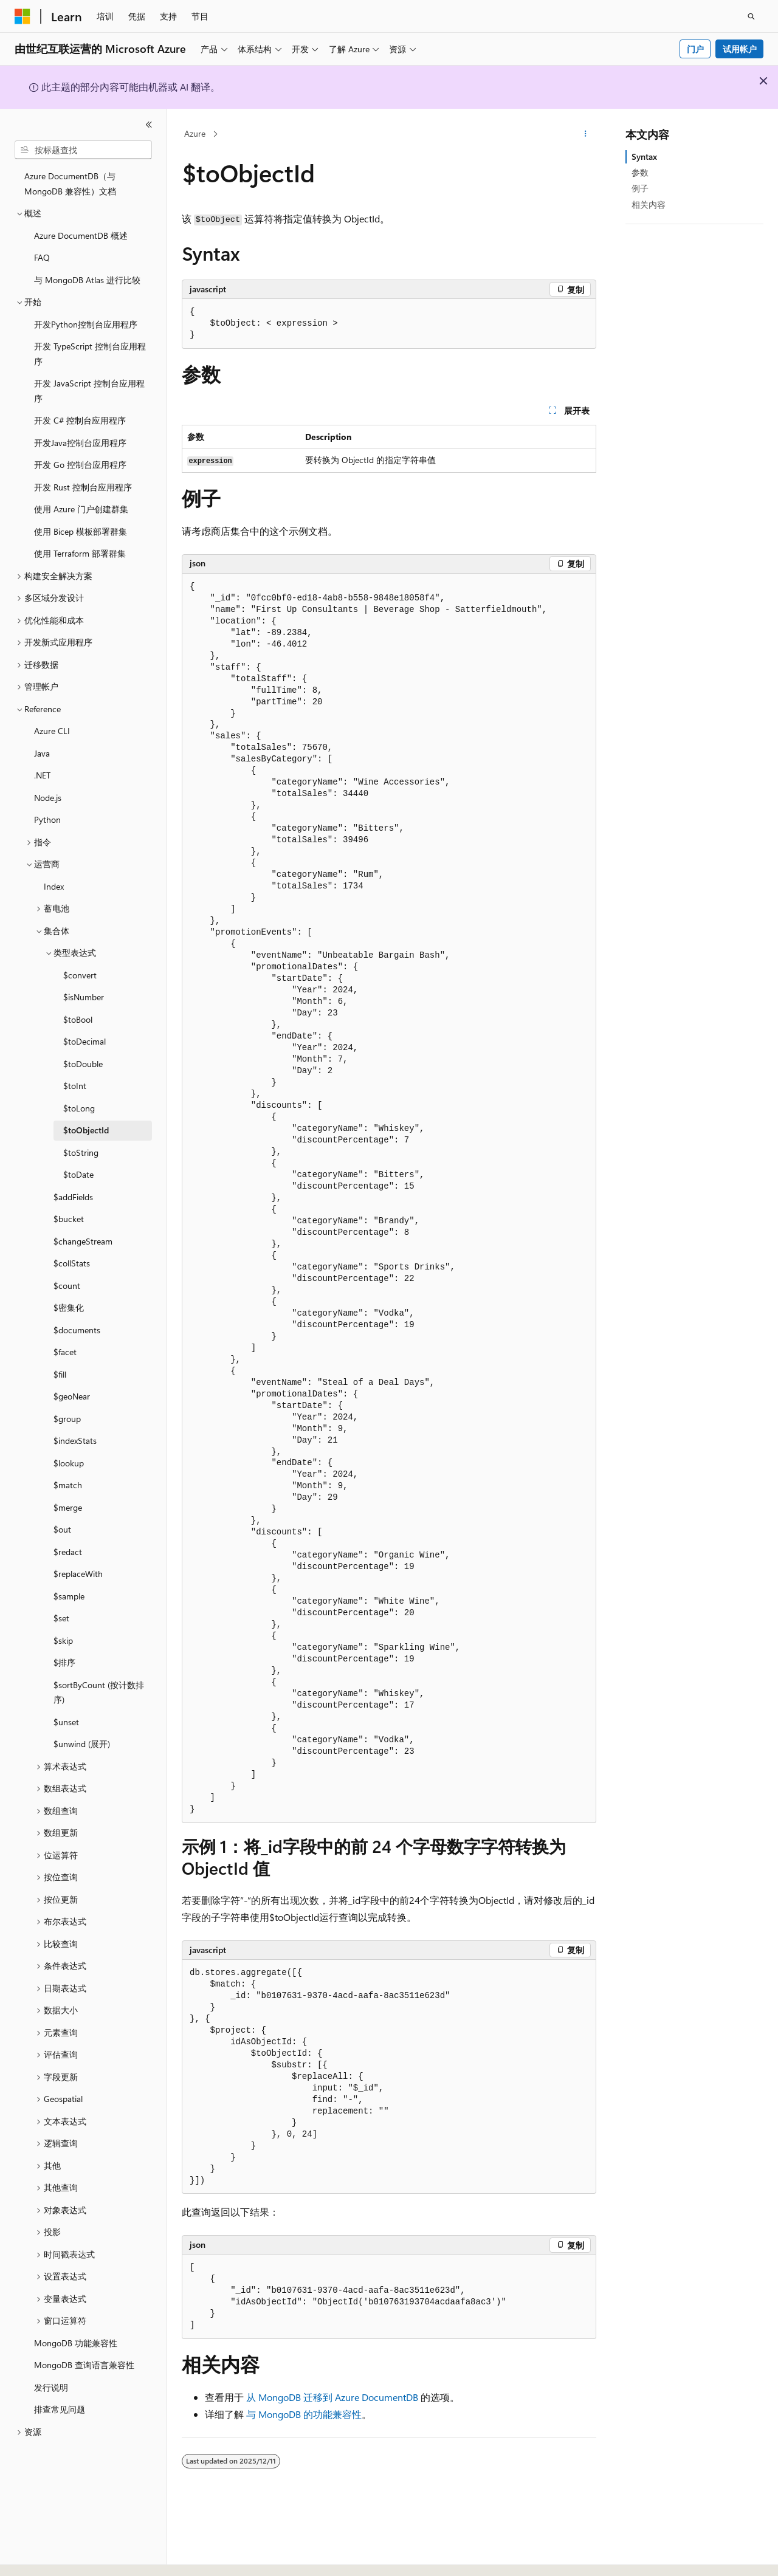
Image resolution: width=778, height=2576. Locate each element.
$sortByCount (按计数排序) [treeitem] (98, 1692)
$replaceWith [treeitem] (78, 1573)
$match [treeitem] (67, 1485)
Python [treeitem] (47, 819)
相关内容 (649, 204)
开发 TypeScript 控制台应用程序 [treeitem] (90, 353)
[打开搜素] (751, 16)
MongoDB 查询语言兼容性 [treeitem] (84, 2365)
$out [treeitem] (62, 1529)
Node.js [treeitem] (47, 797)
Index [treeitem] (54, 886)
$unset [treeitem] (66, 1722)
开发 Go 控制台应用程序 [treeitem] (80, 464)
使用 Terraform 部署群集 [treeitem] (80, 553)
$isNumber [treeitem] (83, 997)
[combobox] (83, 150)
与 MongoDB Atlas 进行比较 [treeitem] (87, 280)
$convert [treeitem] (80, 975)
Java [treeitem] (42, 753)
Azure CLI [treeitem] (52, 731)
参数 (640, 172)
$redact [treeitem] (67, 1552)
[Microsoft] (22, 16)
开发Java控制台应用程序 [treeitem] (80, 442)
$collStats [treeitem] (71, 1263)
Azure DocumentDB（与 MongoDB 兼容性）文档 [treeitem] (70, 183)
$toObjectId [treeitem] (86, 1130)
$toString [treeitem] (80, 1152)
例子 (640, 188)
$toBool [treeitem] (77, 1019)
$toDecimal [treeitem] (84, 1041)
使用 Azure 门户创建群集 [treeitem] (81, 509)
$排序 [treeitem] (64, 1662)
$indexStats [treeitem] (75, 1440)
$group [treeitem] (67, 1418)
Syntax (644, 156)
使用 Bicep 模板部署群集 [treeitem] (80, 531)
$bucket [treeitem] (68, 1218)
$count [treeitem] (66, 1285)
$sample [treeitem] (68, 1596)
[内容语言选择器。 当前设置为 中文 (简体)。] (48, 2556)
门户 (695, 49)
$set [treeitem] (61, 1618)
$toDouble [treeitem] (83, 1064)
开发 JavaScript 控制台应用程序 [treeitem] (89, 390)
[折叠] (149, 125)
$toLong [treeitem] (79, 1108)
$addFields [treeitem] (73, 1197)
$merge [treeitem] (67, 1507)
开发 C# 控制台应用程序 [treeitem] (80, 420)
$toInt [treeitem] (74, 1085)
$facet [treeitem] (65, 1352)
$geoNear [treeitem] (71, 1396)
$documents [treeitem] (76, 1330)
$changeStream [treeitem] (82, 1241)
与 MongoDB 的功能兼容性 (304, 2414)
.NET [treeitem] (42, 775)
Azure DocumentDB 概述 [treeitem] (81, 235)
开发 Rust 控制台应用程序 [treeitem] (83, 487)
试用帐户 (740, 49)
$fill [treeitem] (59, 1374)
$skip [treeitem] (63, 1640)
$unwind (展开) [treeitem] (81, 1744)
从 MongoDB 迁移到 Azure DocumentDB (332, 2397)
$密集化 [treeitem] (68, 1307)
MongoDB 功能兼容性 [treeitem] (75, 2343)
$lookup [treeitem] (68, 1463)
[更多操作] (585, 134)
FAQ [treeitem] (42, 257)
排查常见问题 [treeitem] (59, 2409)
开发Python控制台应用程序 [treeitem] (85, 324)
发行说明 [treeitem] (51, 2387)
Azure (194, 133)
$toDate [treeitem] (78, 1174)
